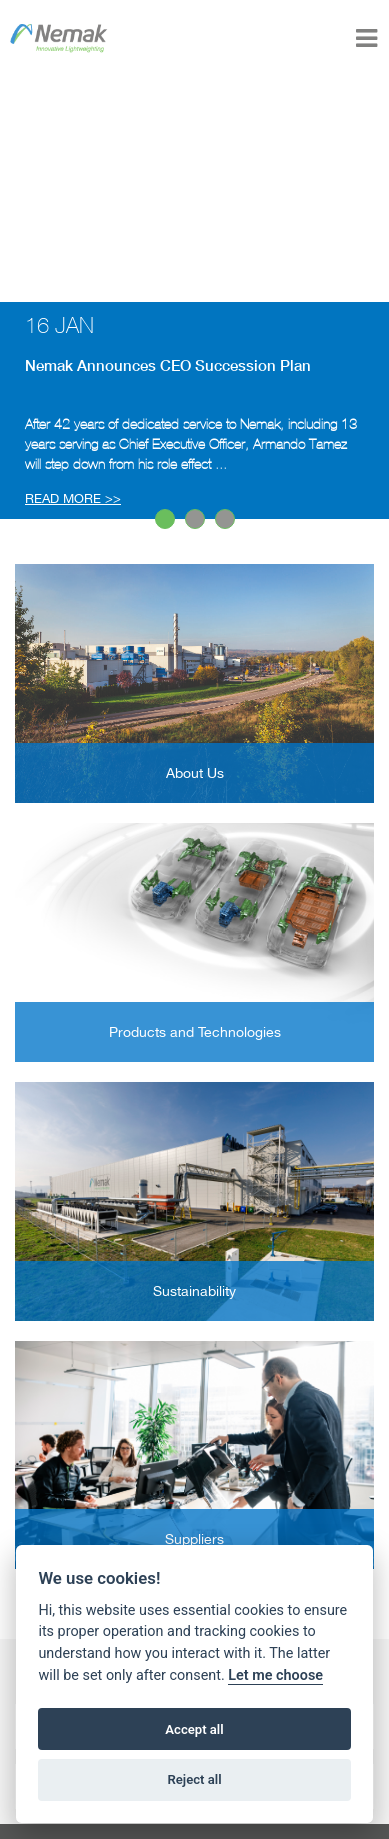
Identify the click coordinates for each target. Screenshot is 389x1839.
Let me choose (275, 1675)
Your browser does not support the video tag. (194, 189)
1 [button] (166, 520)
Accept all (194, 1729)
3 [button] (226, 520)
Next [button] (10, 410)
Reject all (194, 1779)
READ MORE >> (73, 498)
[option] (194, 410)
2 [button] (196, 520)
